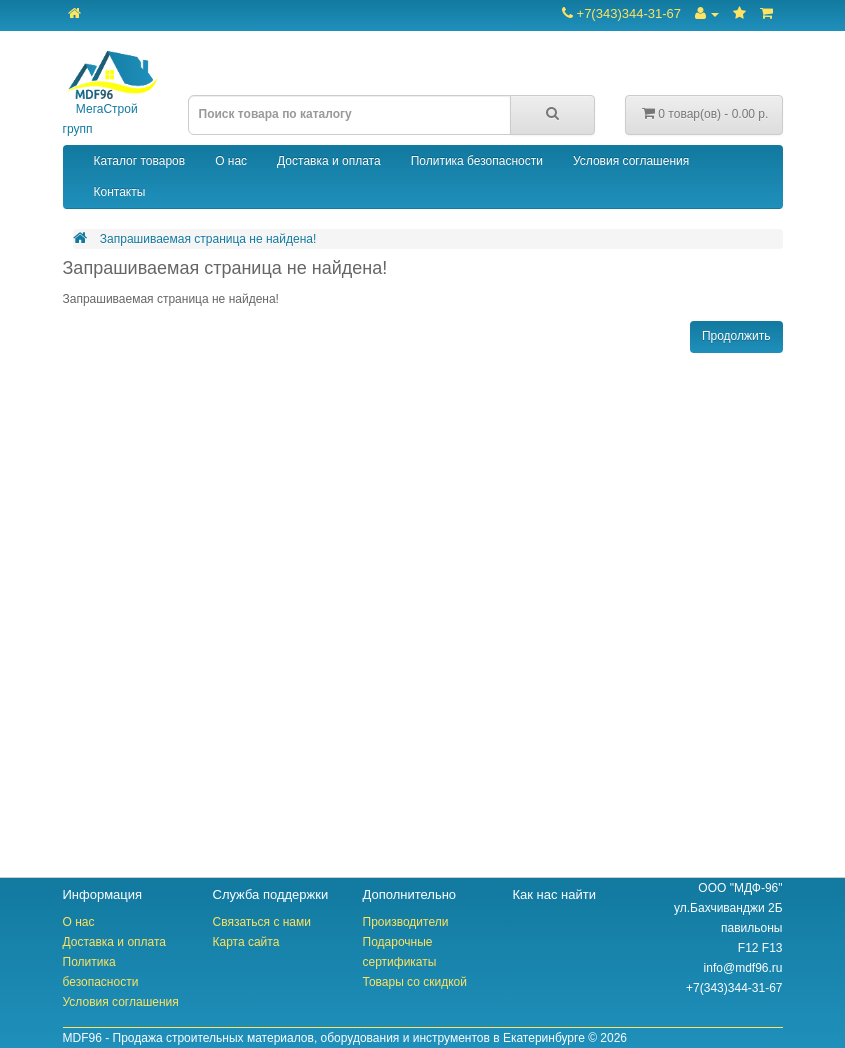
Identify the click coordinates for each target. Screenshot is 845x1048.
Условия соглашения (631, 161)
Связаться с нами (262, 922)
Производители (406, 922)
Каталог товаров (140, 161)
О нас (231, 161)
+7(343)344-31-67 (621, 13)
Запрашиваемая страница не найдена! (208, 239)
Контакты (120, 192)
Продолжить (736, 336)
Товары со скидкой (415, 982)
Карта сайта (246, 942)
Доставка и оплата (329, 161)
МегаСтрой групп (110, 93)
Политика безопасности (477, 161)
